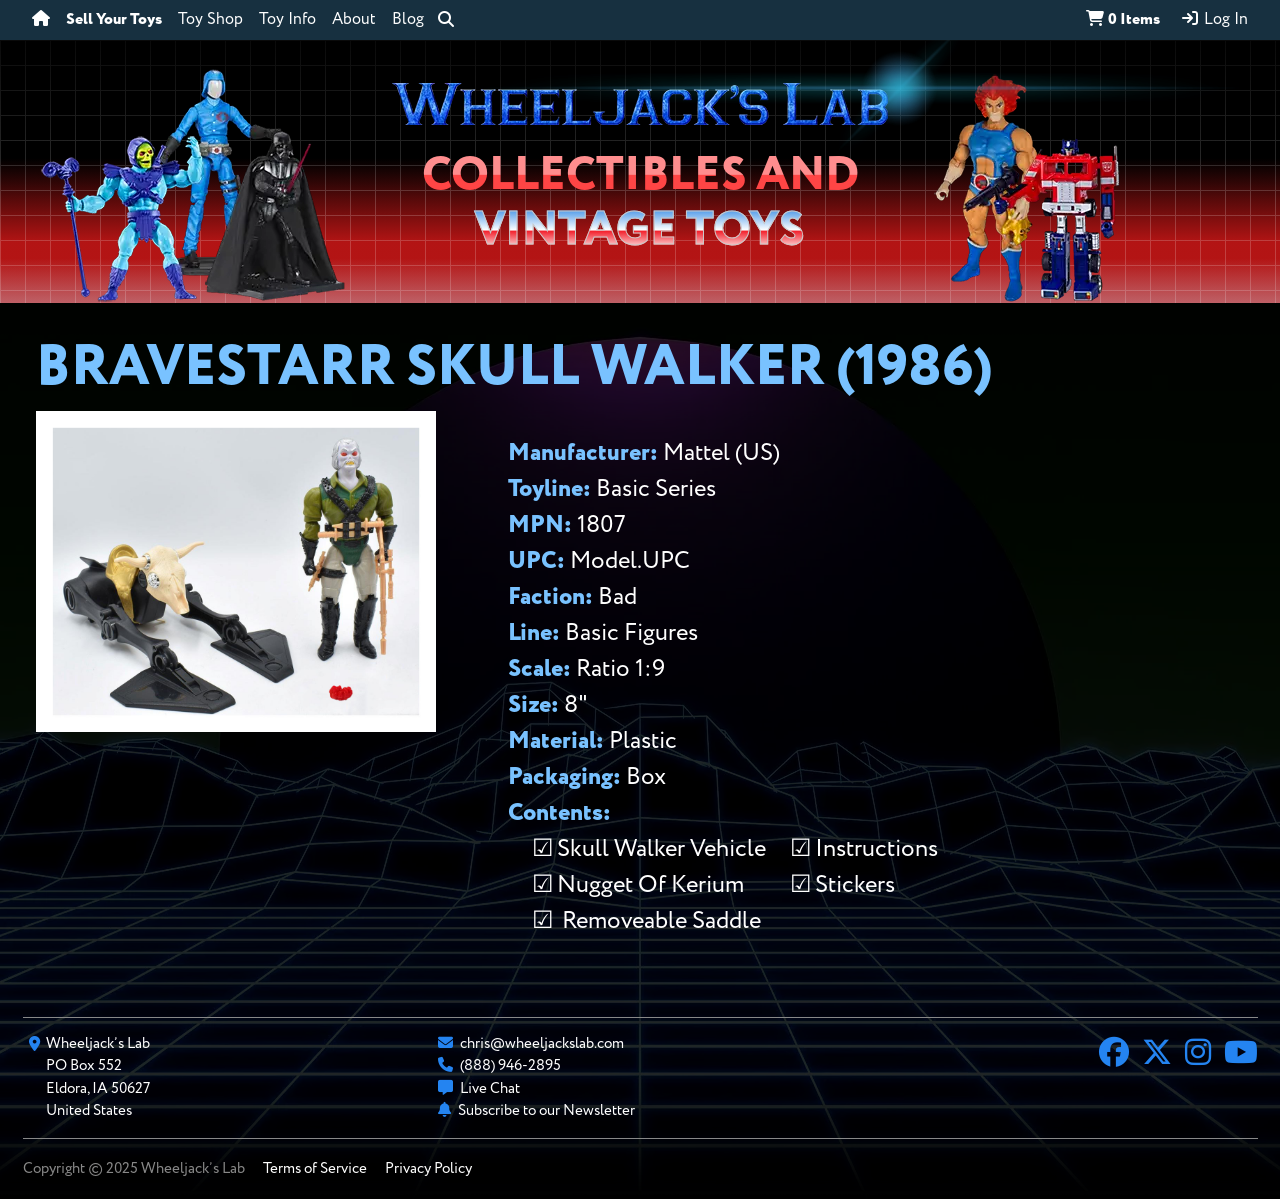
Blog (408, 20)
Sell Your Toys (114, 20)
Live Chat (490, 1088)
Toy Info (287, 20)
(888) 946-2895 (510, 1065)
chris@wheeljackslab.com (542, 1043)
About (354, 20)
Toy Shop (210, 20)
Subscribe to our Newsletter (546, 1110)
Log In (1214, 19)
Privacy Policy (428, 1168)
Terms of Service (315, 1168)
